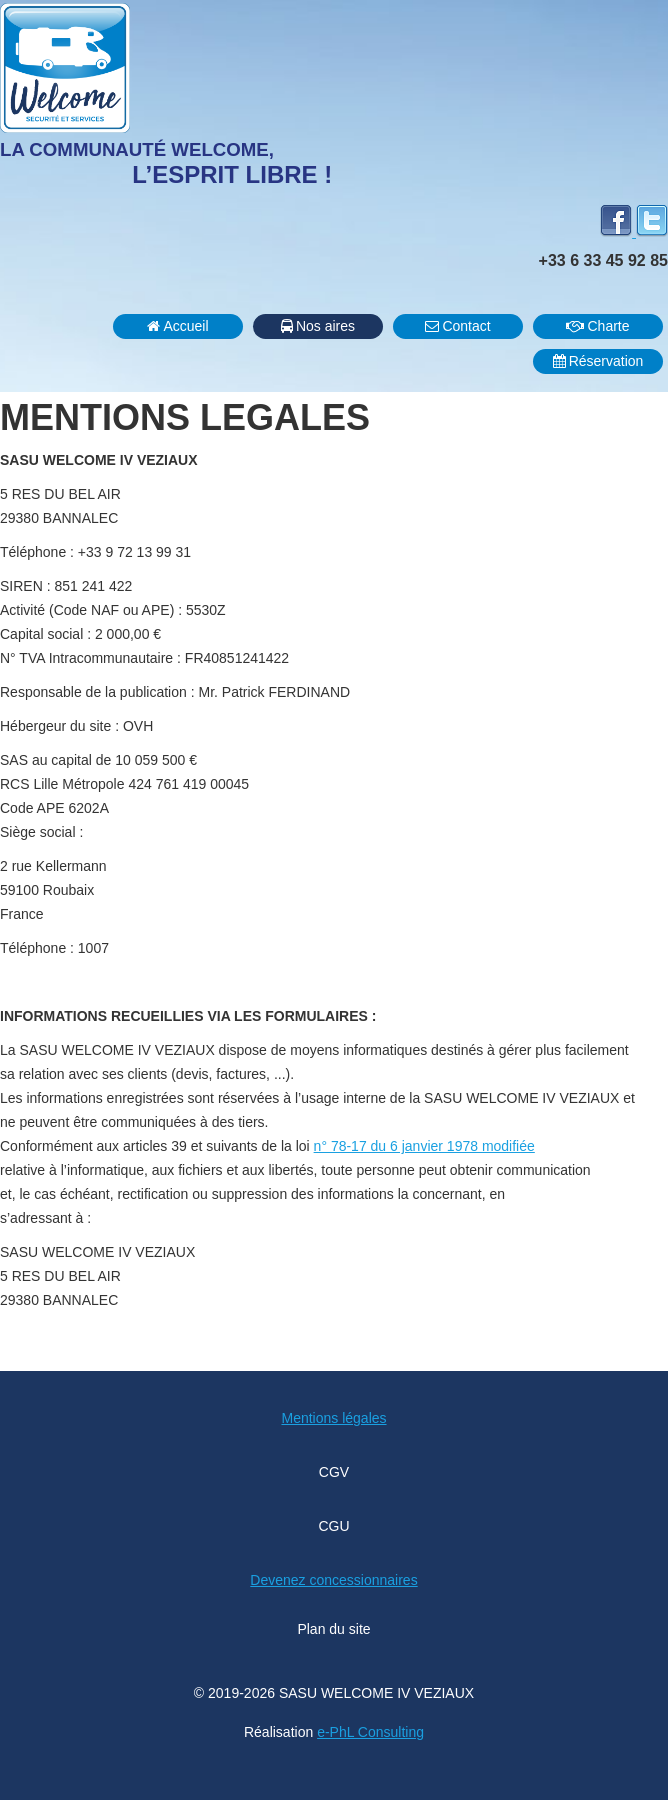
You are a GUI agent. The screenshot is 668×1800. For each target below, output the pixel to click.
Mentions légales (333, 1418)
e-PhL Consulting (370, 1732)
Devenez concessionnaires (333, 1580)
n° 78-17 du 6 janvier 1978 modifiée (424, 1146)
